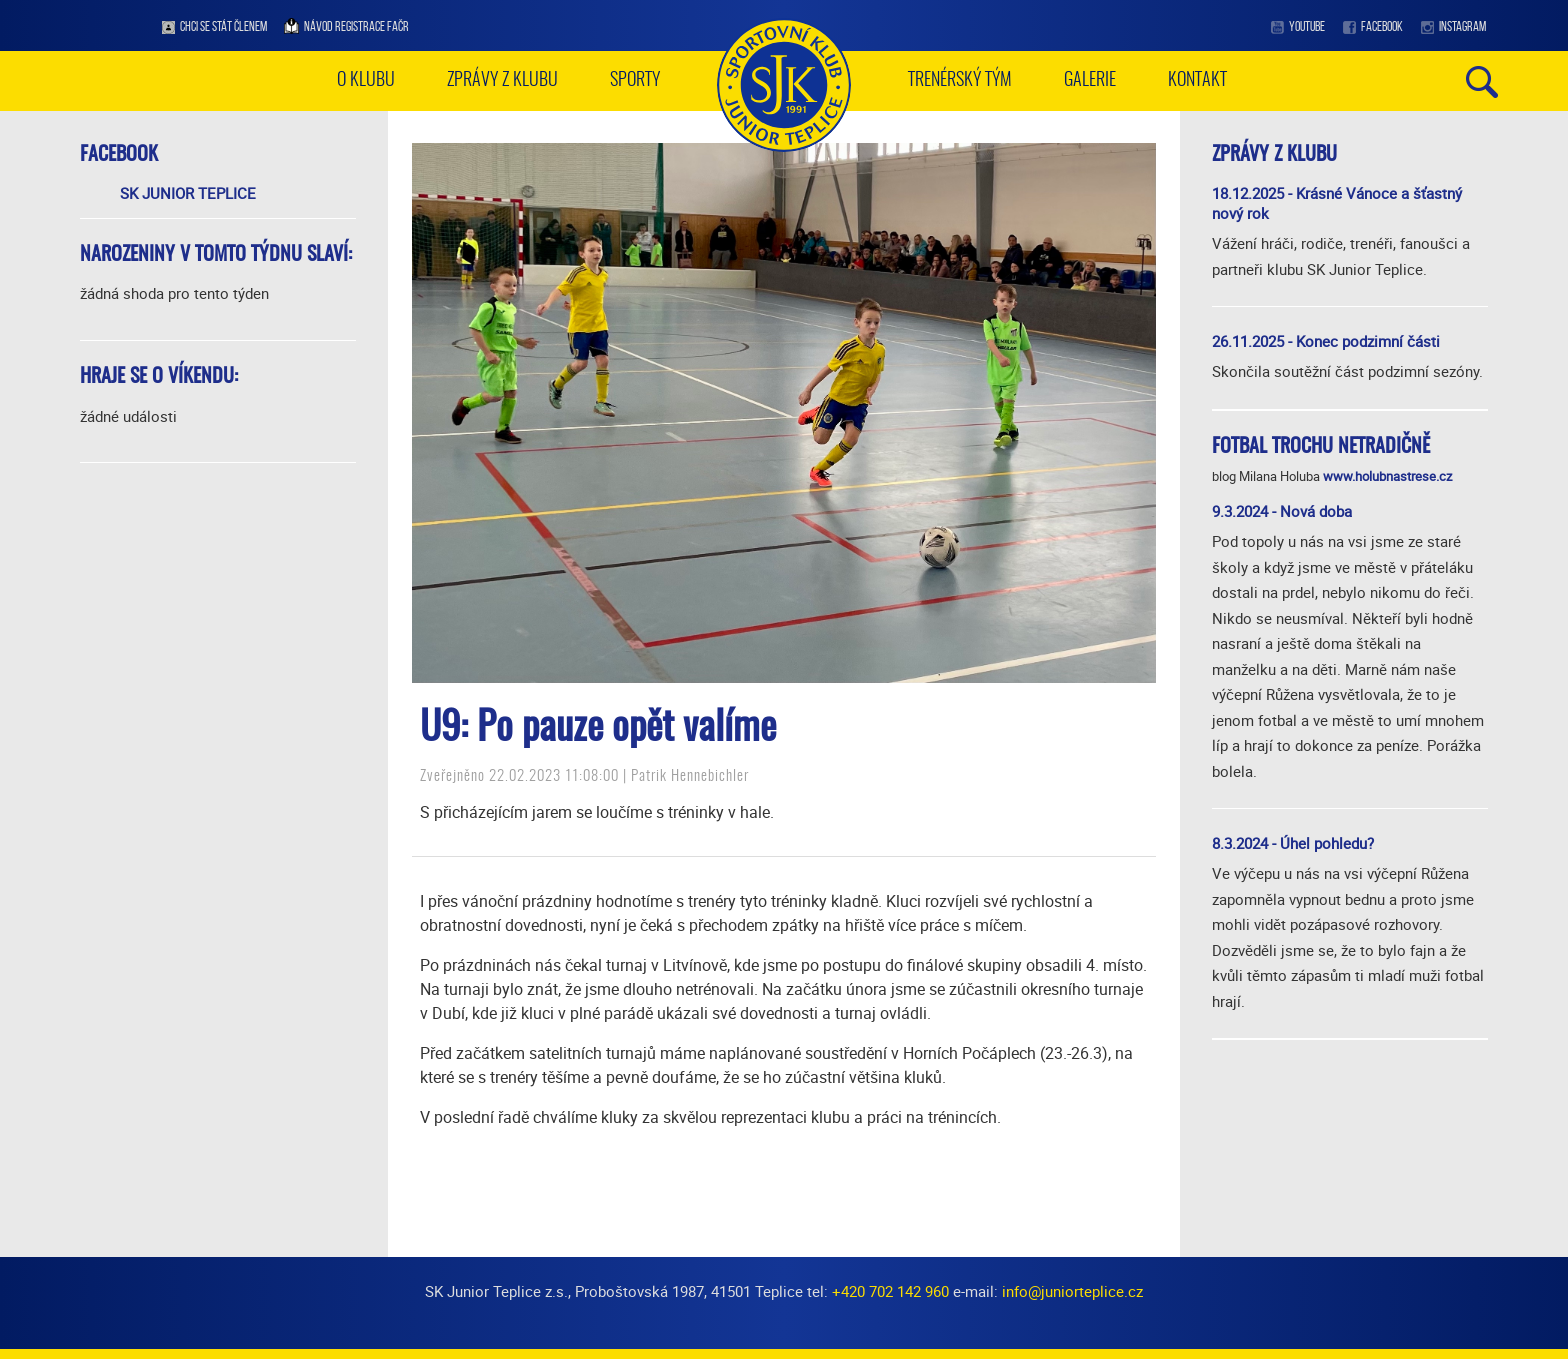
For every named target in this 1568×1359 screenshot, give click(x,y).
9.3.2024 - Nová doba (1282, 511)
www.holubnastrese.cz (1387, 476)
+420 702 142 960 (890, 1291)
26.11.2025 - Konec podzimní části (1326, 341)
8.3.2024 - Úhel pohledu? (1293, 843)
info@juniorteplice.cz (1072, 1291)
